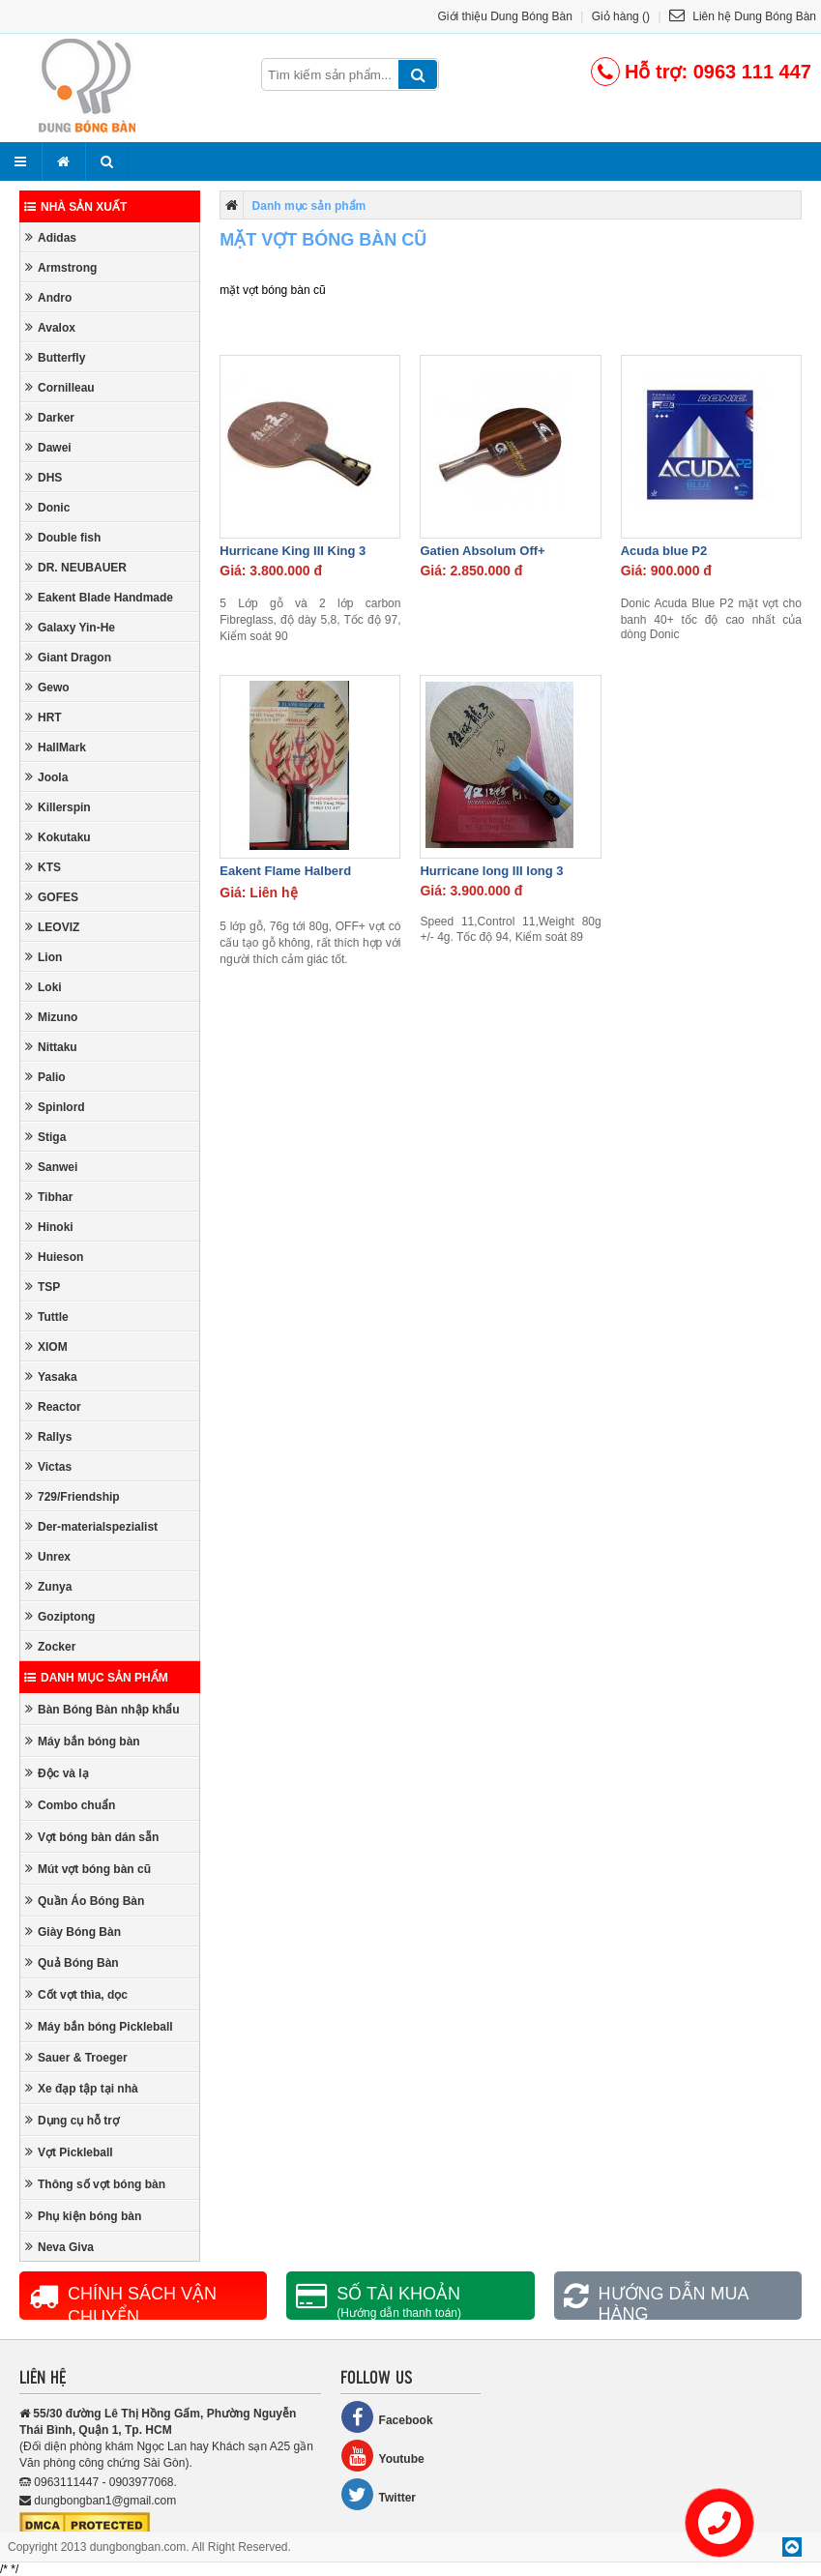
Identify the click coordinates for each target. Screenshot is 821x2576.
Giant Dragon (68, 657)
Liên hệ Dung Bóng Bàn (742, 16)
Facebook (386, 2417)
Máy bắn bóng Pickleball (99, 2026)
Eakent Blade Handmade (99, 597)
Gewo (47, 687)
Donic (47, 507)
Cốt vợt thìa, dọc (76, 1994)
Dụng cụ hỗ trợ (72, 2120)
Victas (48, 1466)
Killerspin (58, 807)
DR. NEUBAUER (76, 567)
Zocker (50, 1646)
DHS (43, 477)
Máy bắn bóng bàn (82, 1741)
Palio (45, 1076)
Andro (48, 297)
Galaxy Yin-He (70, 627)
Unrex (48, 1556)
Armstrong (61, 267)
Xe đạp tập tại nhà (81, 2088)
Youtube (382, 2456)
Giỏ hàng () (621, 16)
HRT (43, 717)
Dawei (48, 447)
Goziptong (60, 1616)
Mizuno (51, 1017)
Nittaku (51, 1046)
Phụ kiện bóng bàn (83, 2216)
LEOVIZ (52, 927)
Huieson (54, 1256)
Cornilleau (60, 387)
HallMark (55, 747)
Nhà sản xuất (75, 207)
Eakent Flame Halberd (285, 871)
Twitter (378, 2494)
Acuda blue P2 (664, 550)
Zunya (48, 1586)
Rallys (48, 1436)
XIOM (46, 1346)
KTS (43, 867)
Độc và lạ (57, 1773)
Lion (43, 957)
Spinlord (55, 1106)
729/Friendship (72, 1496)
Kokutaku (58, 837)
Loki (43, 987)
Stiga (45, 1136)
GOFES (51, 897)
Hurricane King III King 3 (293, 550)
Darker (49, 417)
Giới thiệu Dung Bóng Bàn (505, 16)
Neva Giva (59, 2246)
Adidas (50, 237)
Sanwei (51, 1166)
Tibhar (49, 1196)
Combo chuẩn (70, 1805)
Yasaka (51, 1376)
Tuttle (47, 1316)
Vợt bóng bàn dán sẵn (92, 1837)
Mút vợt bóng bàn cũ (88, 1868)
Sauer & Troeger (76, 2057)
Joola (46, 777)
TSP (42, 1286)
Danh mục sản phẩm (96, 1677)
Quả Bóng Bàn (72, 1962)
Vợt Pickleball (69, 2152)
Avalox (50, 327)
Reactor (53, 1406)
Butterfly (55, 357)
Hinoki (49, 1226)
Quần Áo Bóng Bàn (84, 1900)
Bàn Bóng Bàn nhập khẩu (102, 1709)
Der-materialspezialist (91, 1526)
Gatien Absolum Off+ (482, 550)
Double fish (63, 537)
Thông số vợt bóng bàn (95, 2184)
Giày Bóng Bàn (73, 1931)
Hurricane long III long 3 (491, 871)
